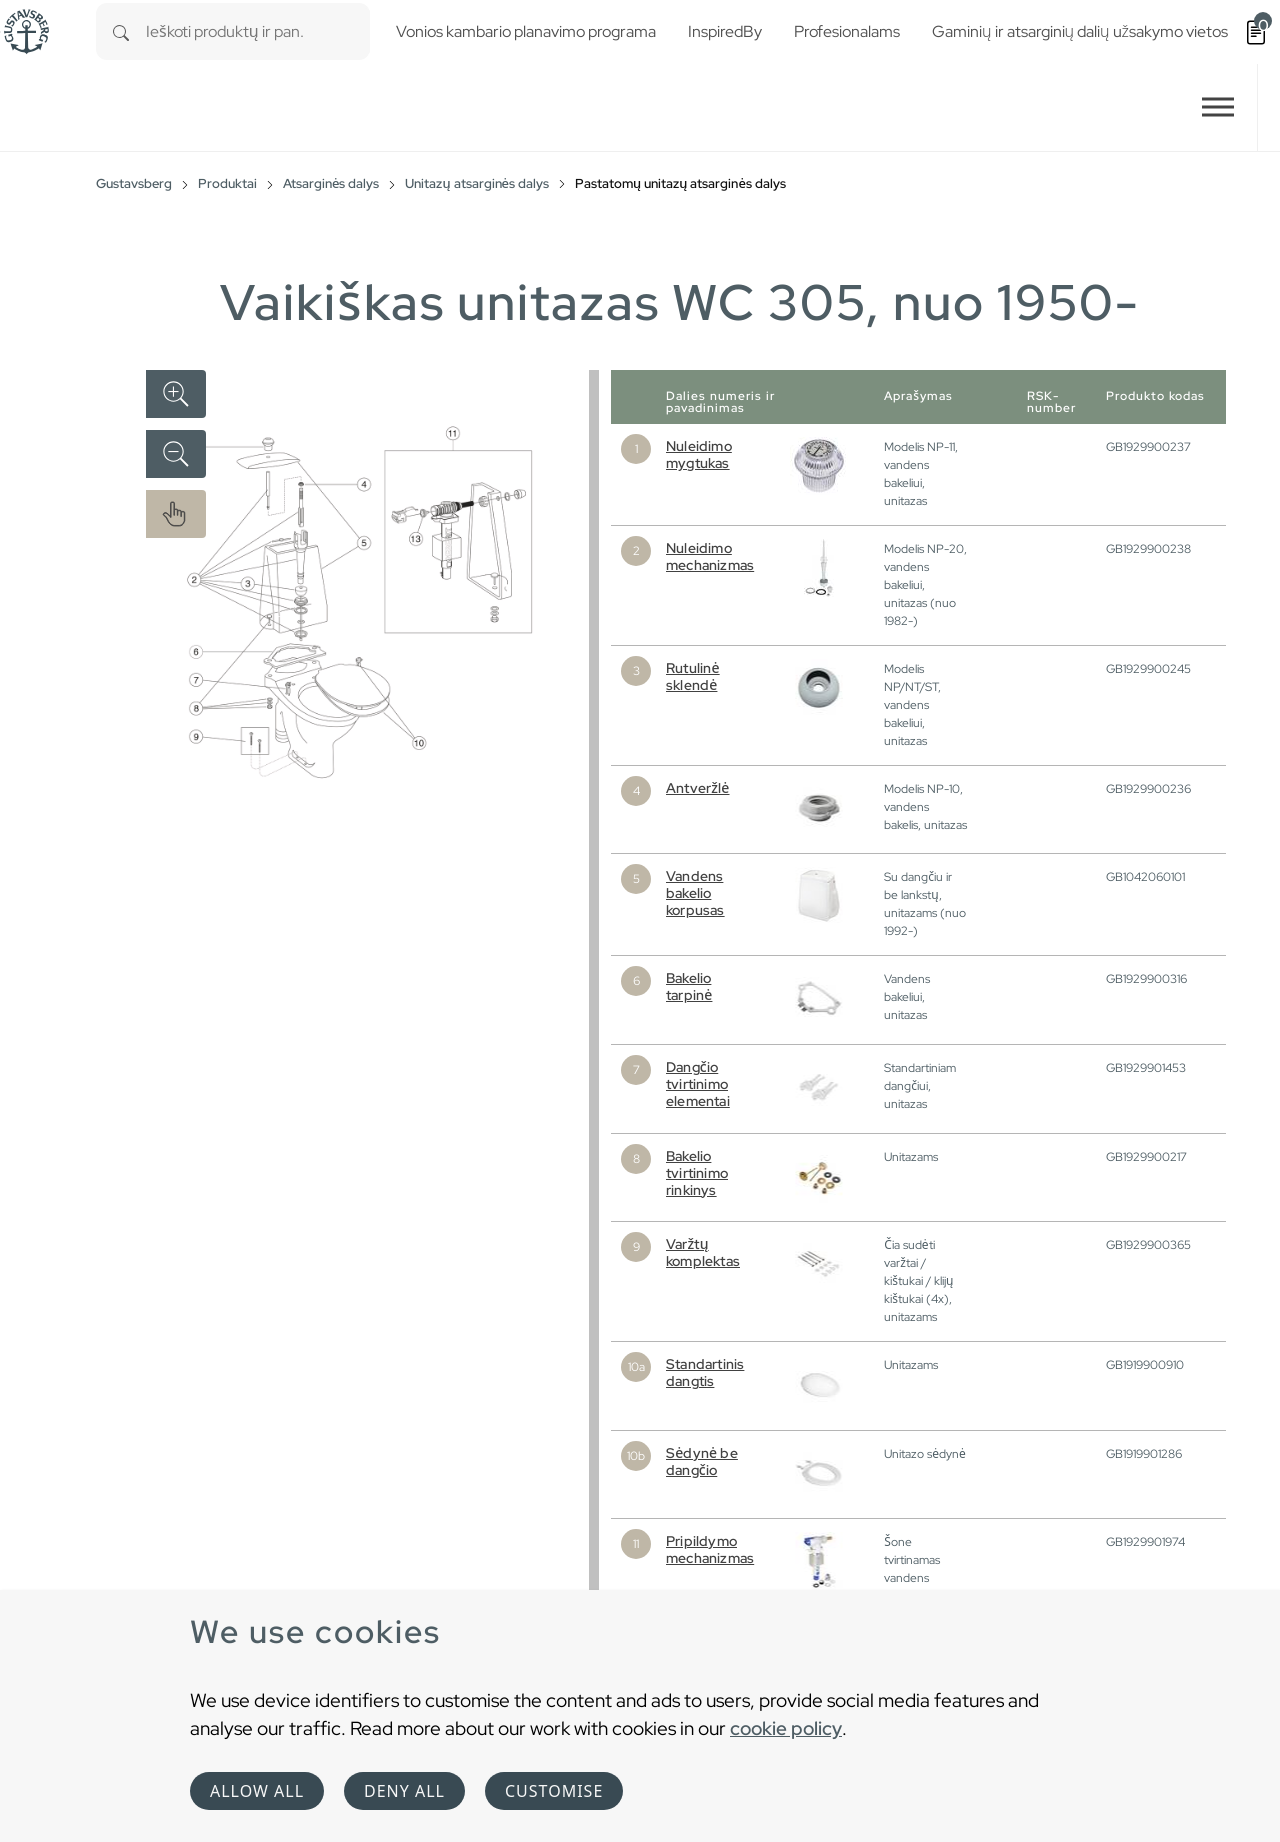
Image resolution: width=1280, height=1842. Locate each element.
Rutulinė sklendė (693, 676)
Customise (554, 1791)
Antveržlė (698, 788)
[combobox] (258, 31)
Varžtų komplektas (703, 1252)
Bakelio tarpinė (689, 986)
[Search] (121, 31)
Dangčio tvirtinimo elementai (698, 1084)
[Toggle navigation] (1218, 107)
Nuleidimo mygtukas (699, 454)
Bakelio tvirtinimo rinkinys (697, 1173)
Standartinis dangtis (705, 1372)
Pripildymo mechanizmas (710, 1549)
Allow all (257, 1791)
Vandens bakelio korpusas (695, 893)
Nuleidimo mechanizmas (710, 556)
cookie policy (786, 1728)
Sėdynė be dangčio (702, 1461)
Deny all (404, 1791)
